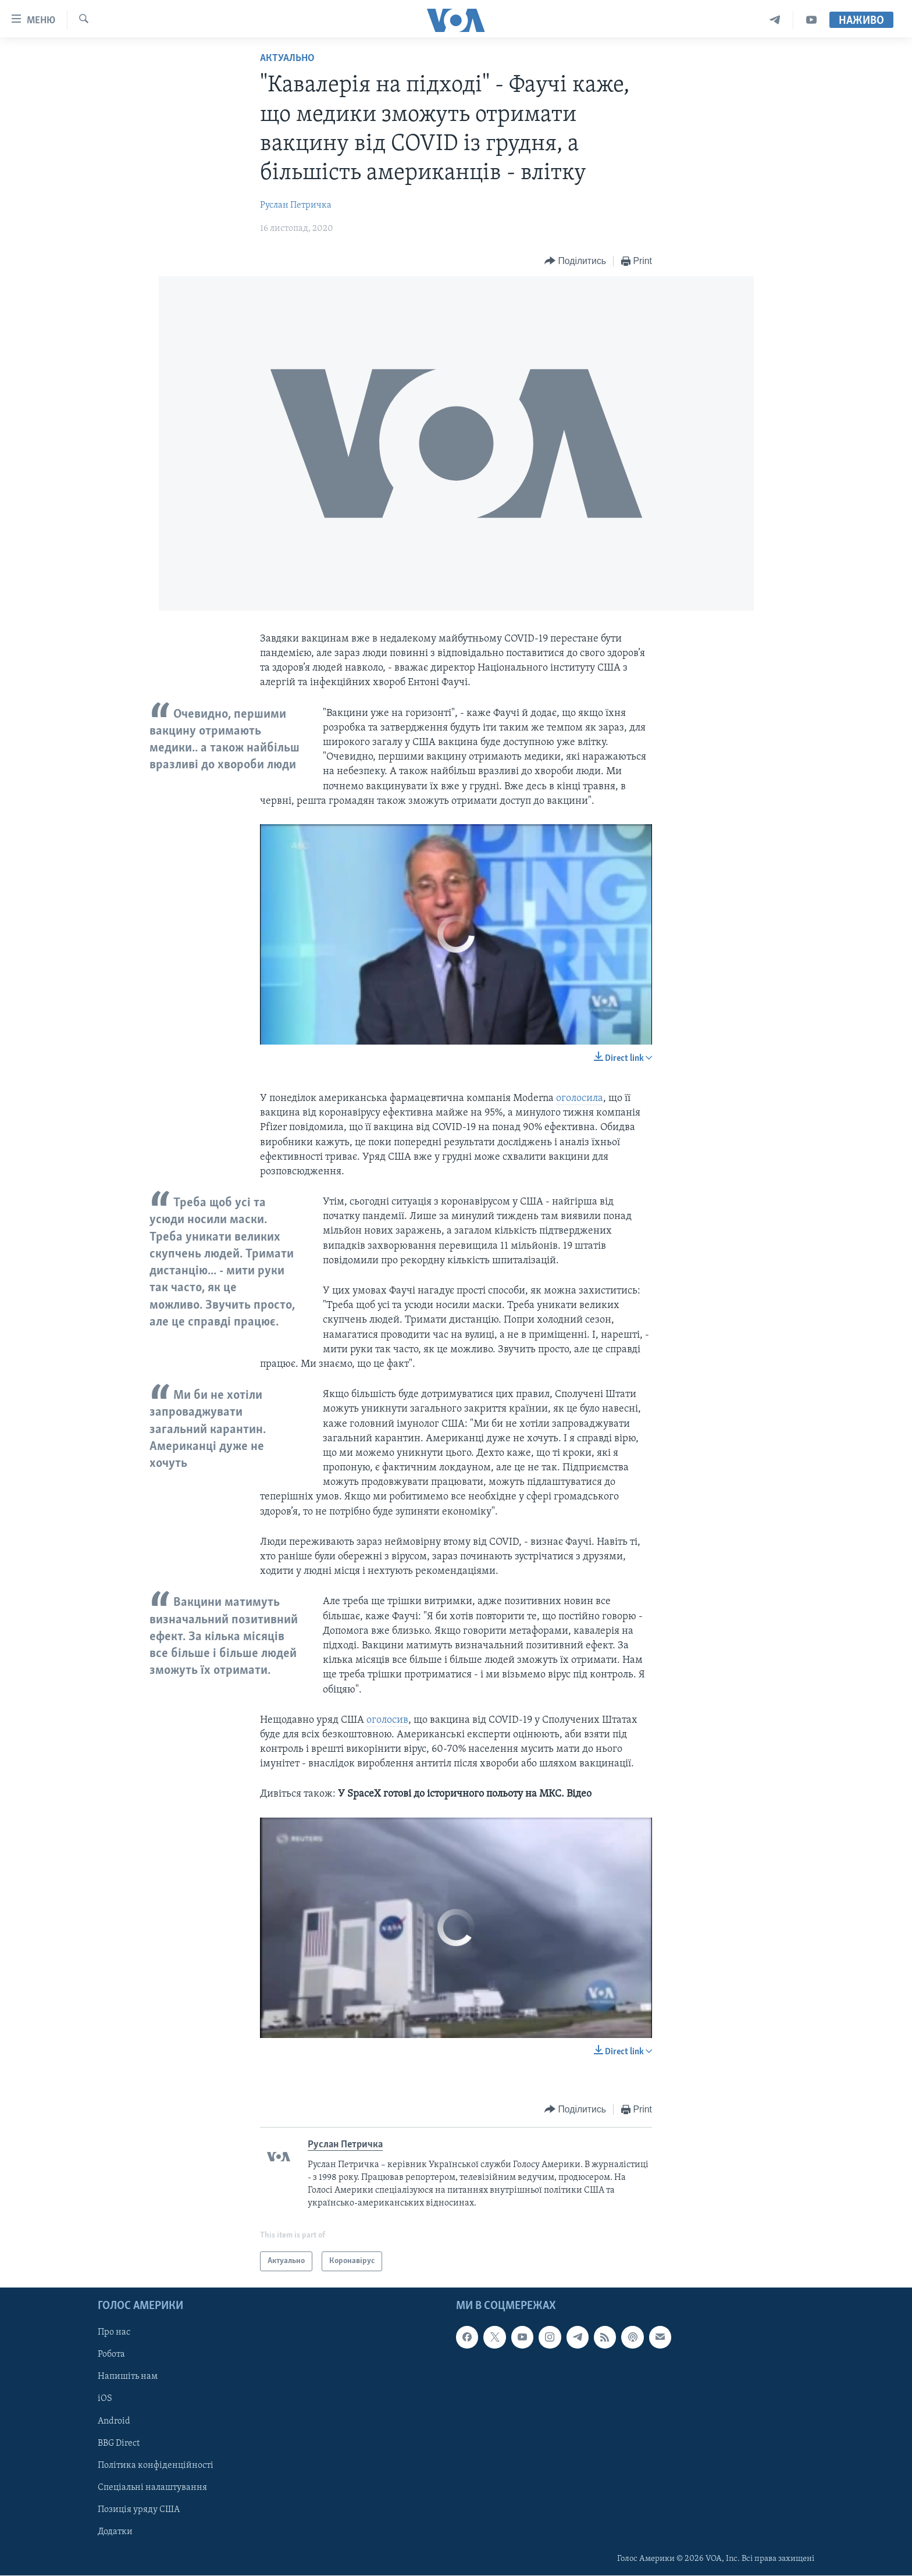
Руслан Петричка (296, 205)
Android (114, 2421)
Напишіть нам (128, 2377)
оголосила (579, 1098)
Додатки (115, 2531)
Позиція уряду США (139, 2509)
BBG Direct (119, 2443)
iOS (105, 2399)
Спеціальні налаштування (152, 2487)
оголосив (387, 1720)
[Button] (575, 261)
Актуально (287, 58)
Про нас (114, 2333)
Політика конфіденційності (155, 2465)
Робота (111, 2355)
